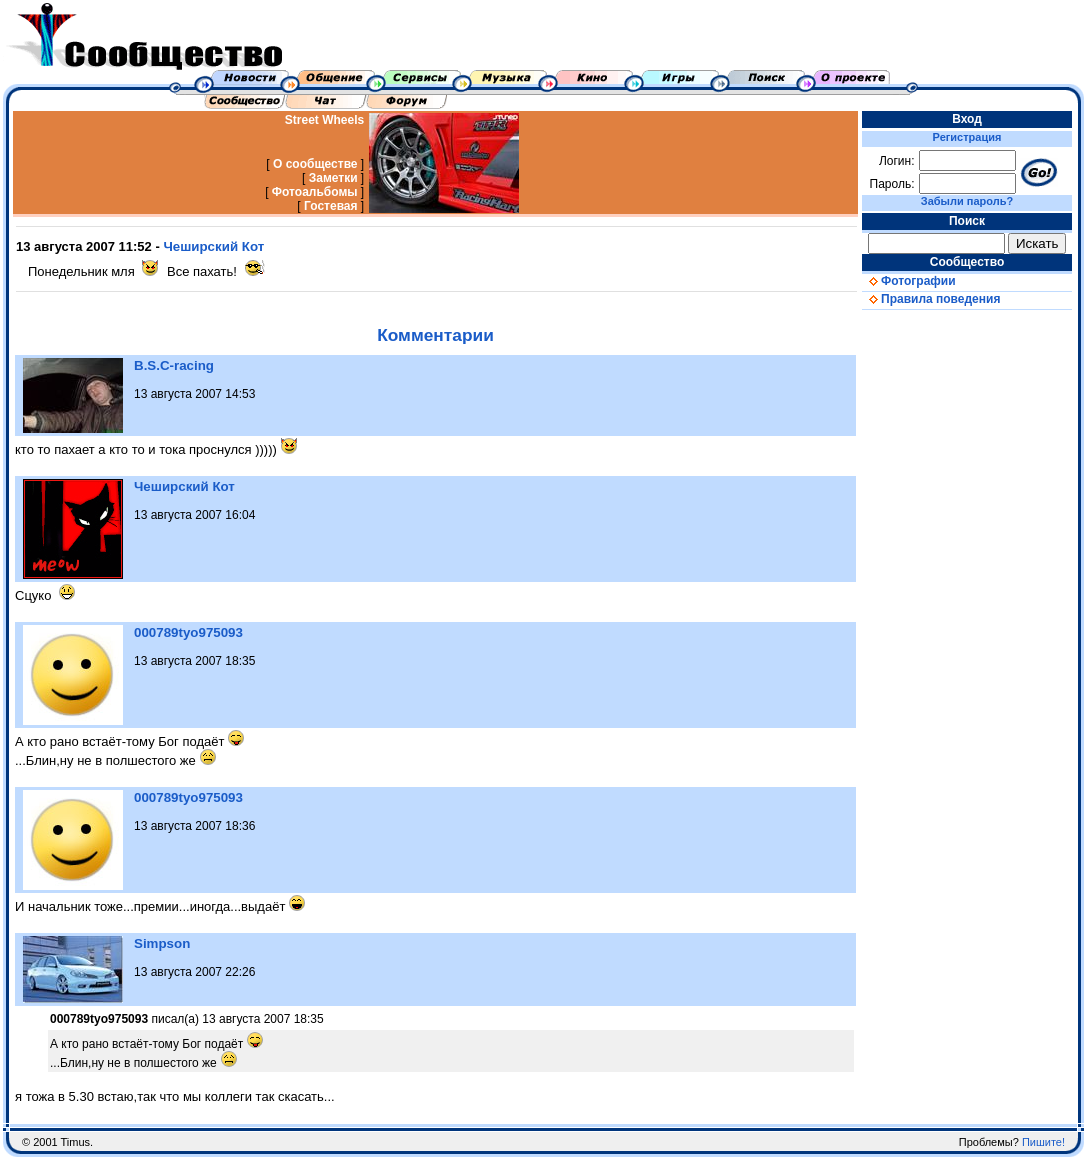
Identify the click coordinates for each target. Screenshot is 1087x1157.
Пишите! (1043, 1142)
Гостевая (331, 206)
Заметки (333, 178)
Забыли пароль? (967, 201)
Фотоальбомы (315, 192)
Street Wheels (324, 120)
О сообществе (315, 164)
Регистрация (967, 137)
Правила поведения (931, 299)
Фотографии (909, 281)
